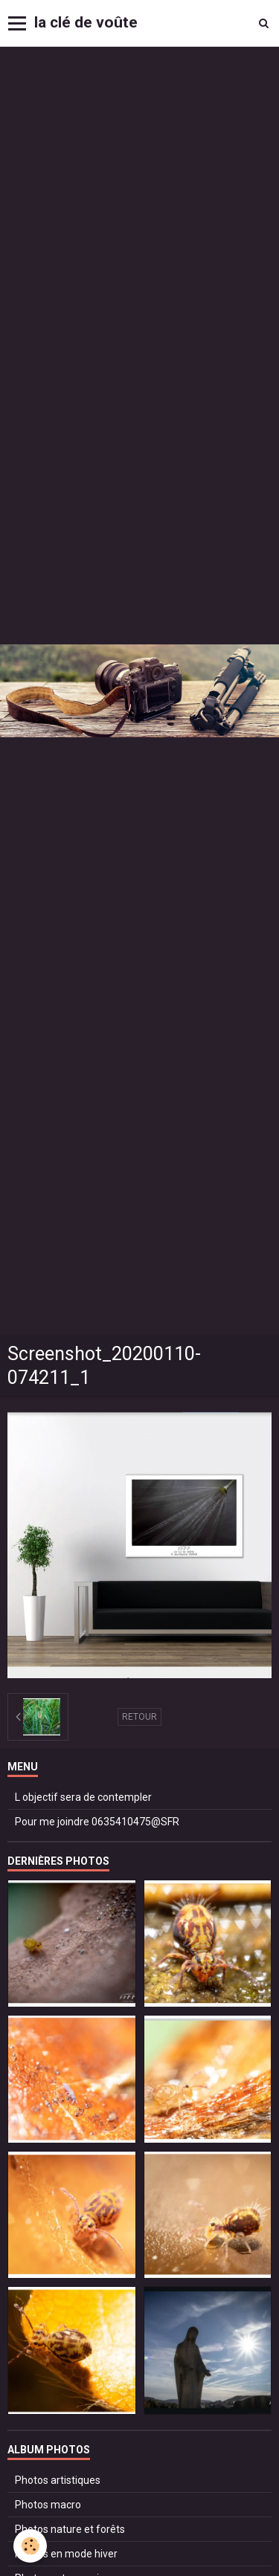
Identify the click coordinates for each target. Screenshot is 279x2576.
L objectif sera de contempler (83, 1797)
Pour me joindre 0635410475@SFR (97, 1822)
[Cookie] (30, 2546)
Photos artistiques (57, 2480)
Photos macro (48, 2505)
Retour (139, 1717)
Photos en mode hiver (66, 2554)
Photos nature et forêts (70, 2529)
